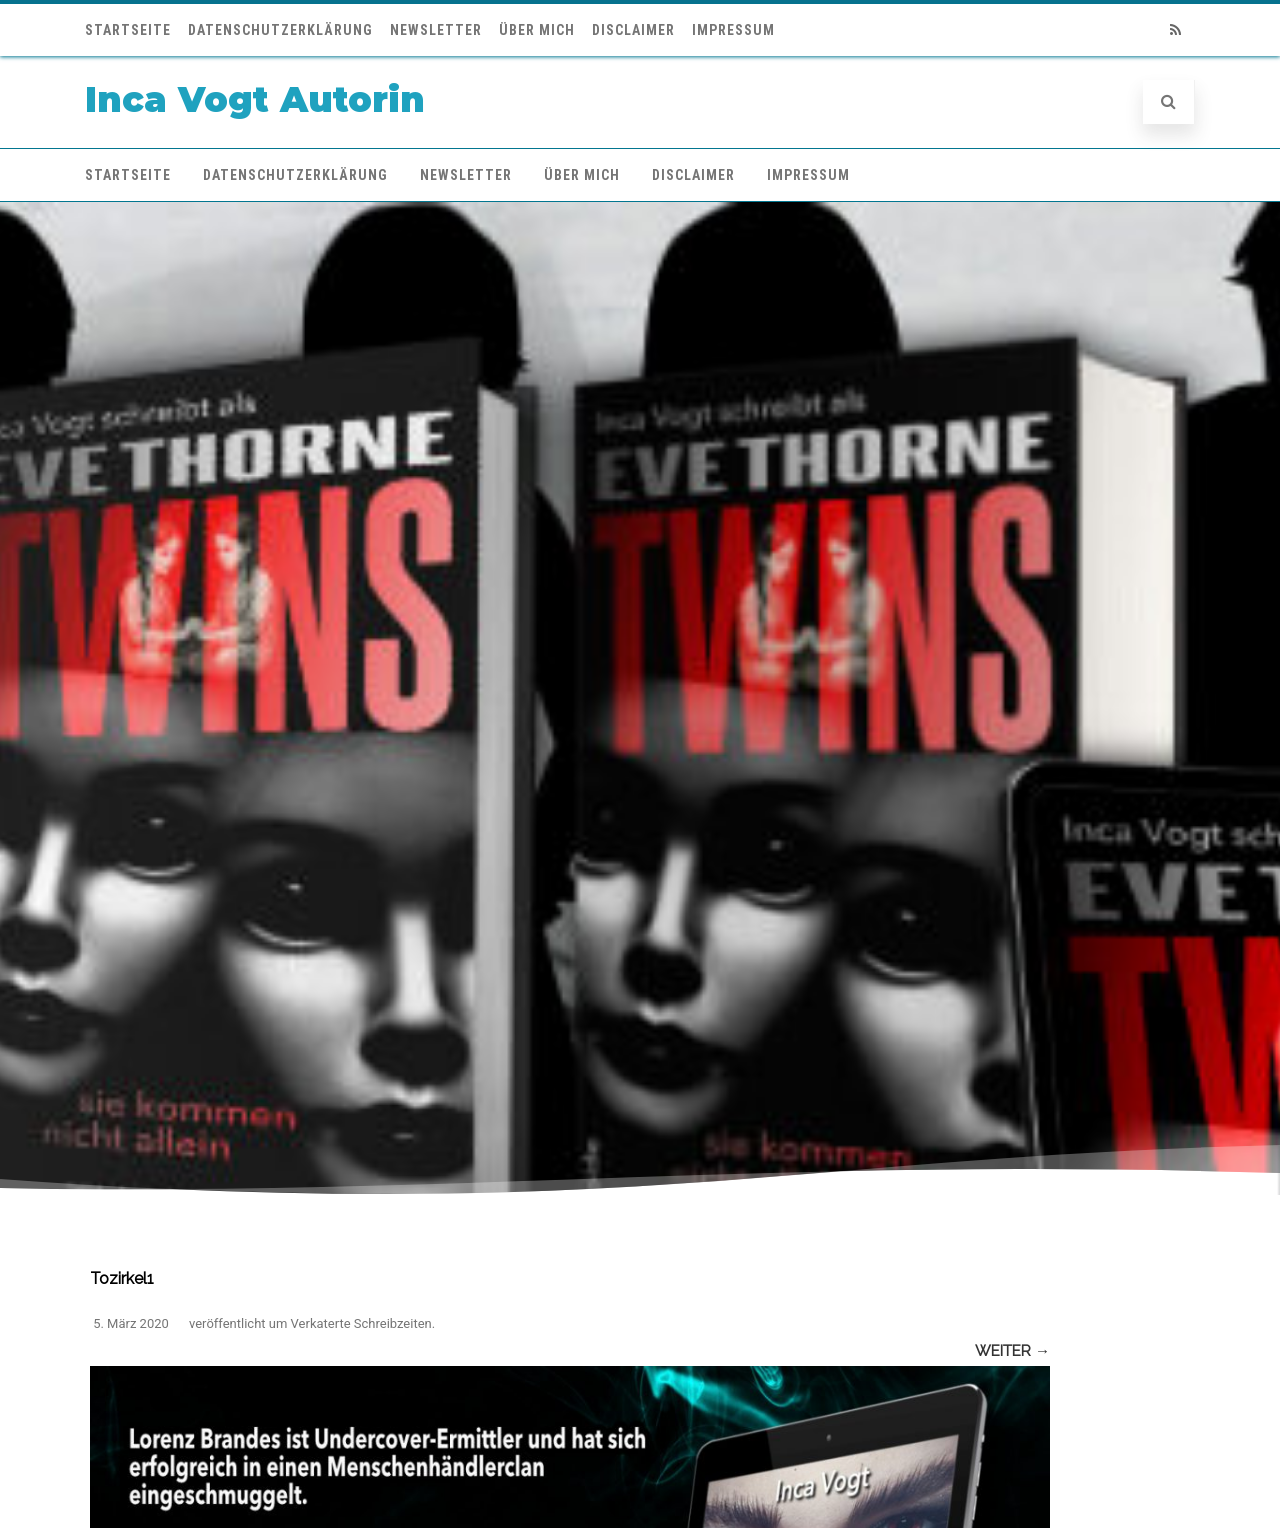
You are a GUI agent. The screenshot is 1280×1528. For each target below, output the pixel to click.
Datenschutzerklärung (280, 30)
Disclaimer (633, 30)
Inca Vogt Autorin (255, 99)
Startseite (128, 30)
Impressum (733, 30)
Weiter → (1012, 1351)
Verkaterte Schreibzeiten (361, 1323)
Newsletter (436, 30)
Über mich (537, 30)
